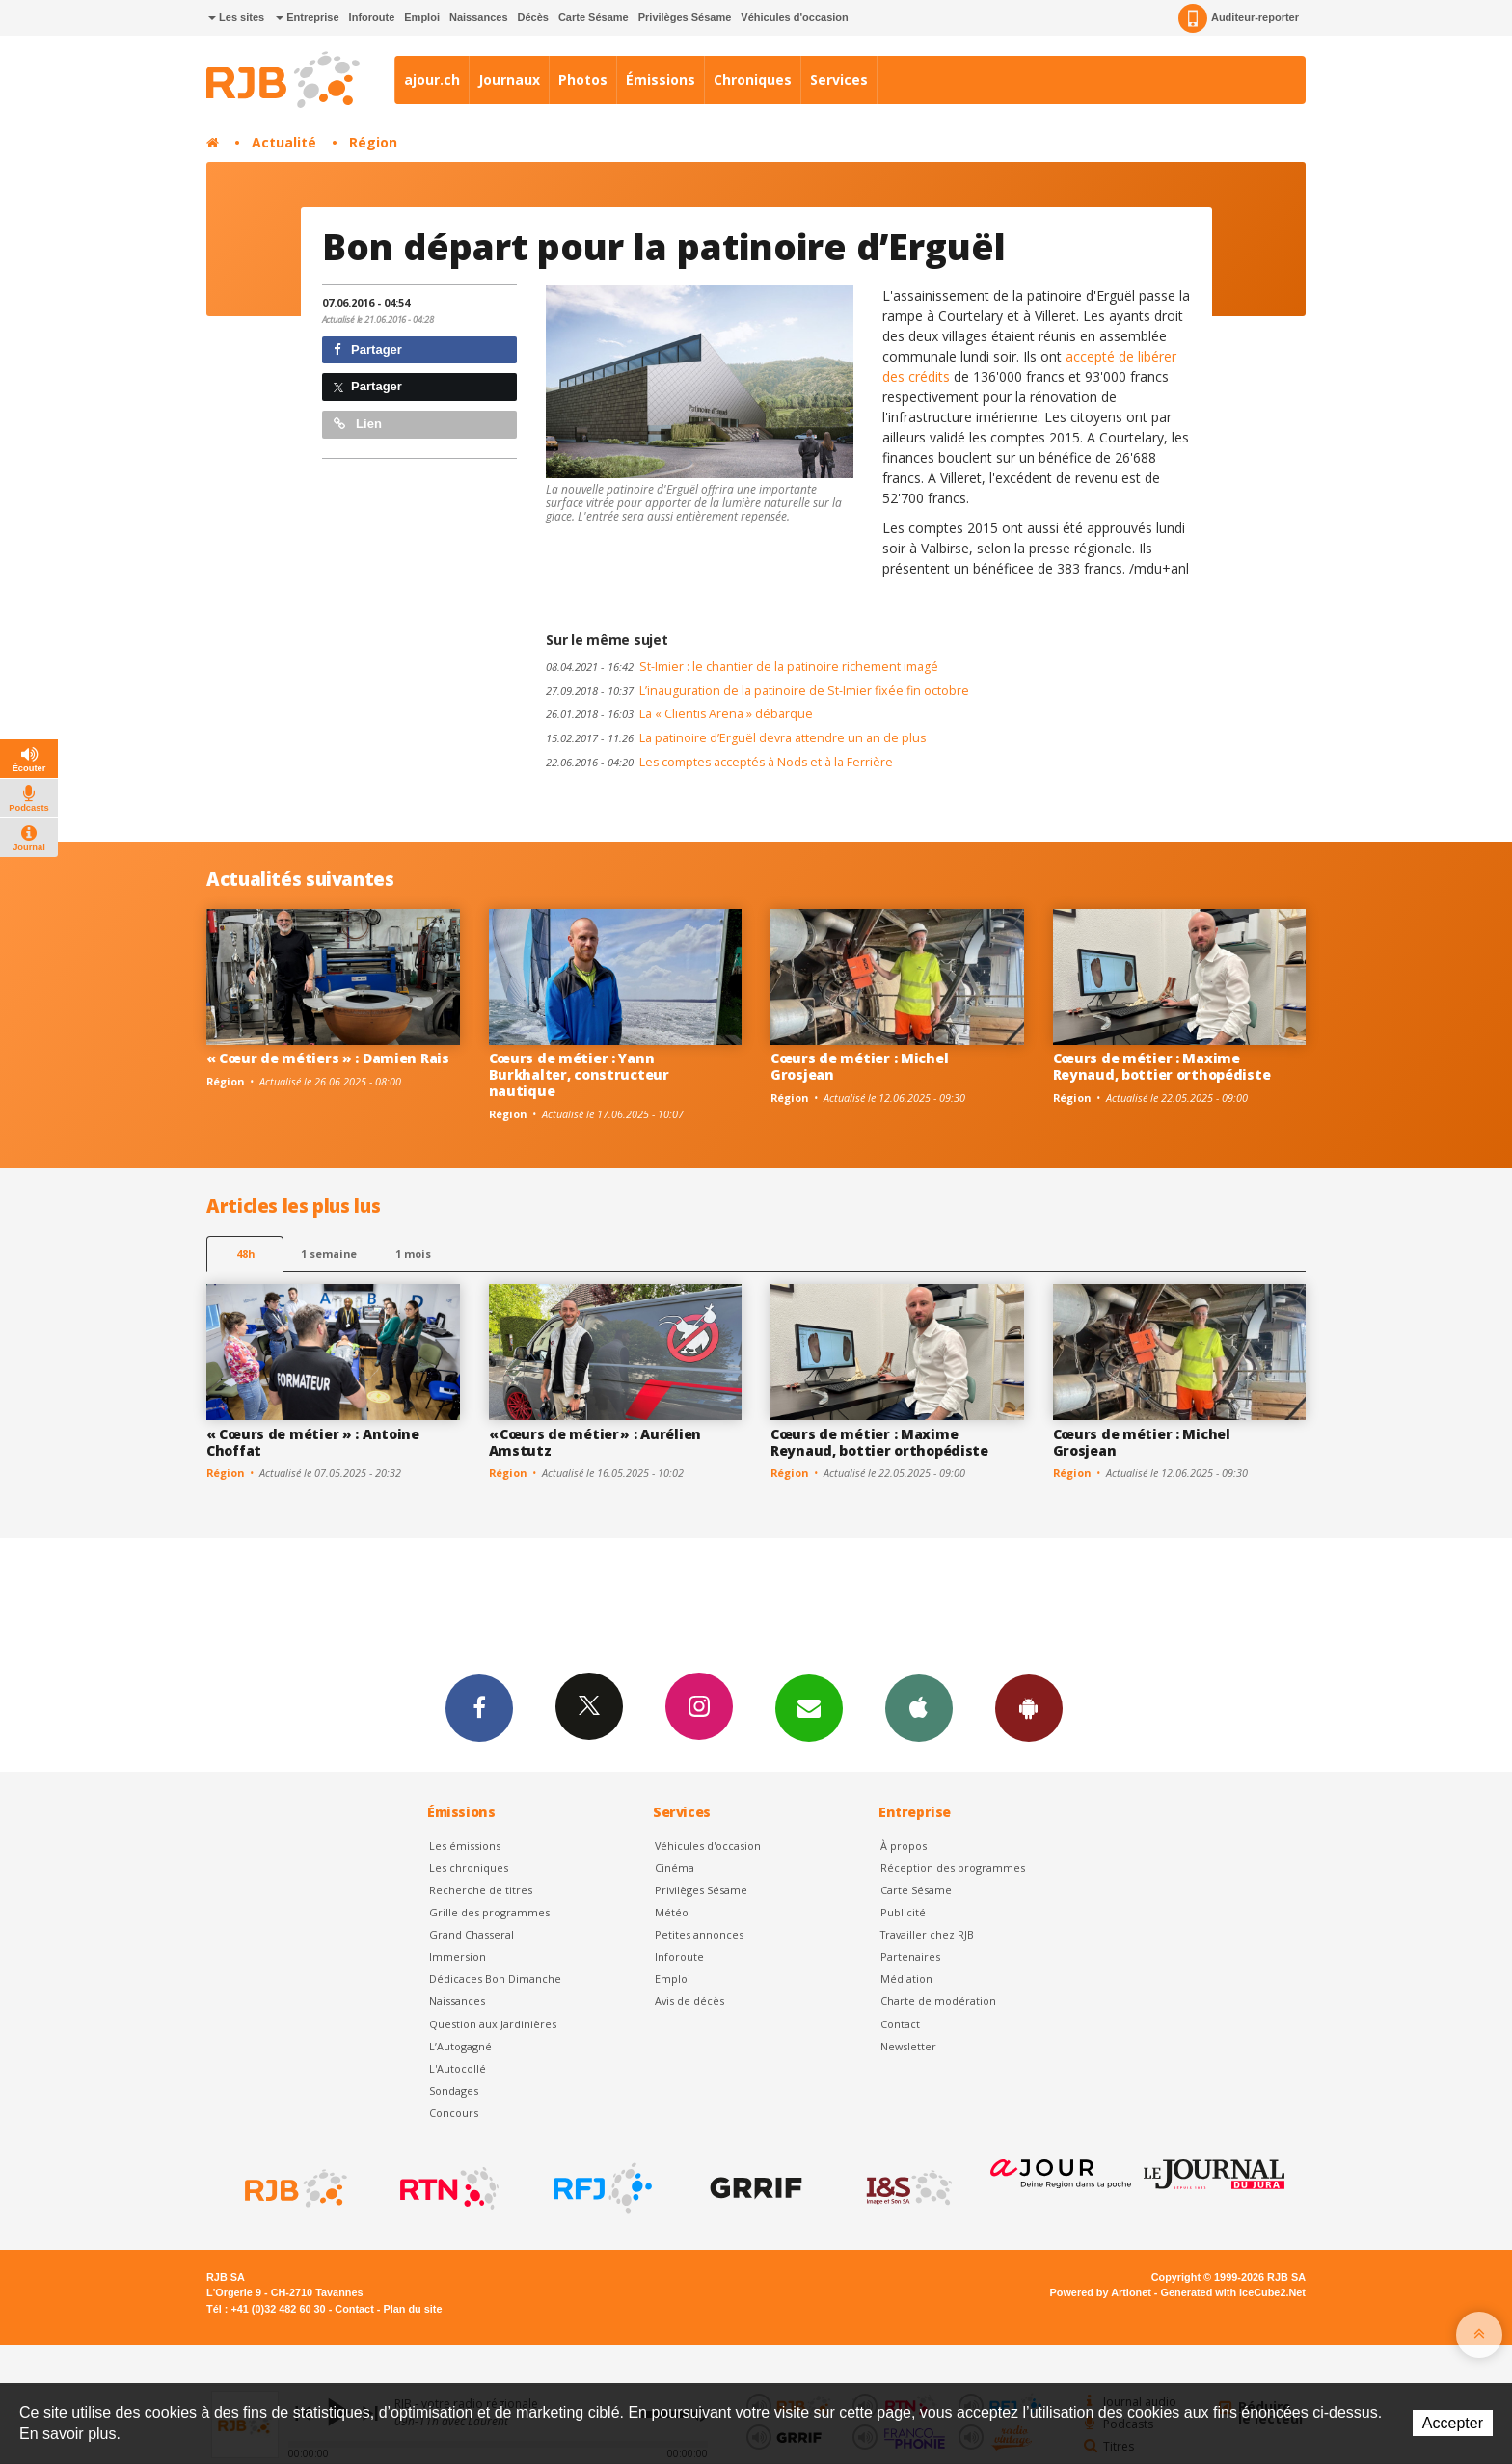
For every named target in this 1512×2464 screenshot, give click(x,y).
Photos (583, 79)
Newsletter (908, 2046)
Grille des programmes (489, 1912)
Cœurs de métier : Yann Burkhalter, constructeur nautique (579, 1074)
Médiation (906, 1978)
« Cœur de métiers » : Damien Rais (327, 1058)
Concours (453, 2112)
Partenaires (910, 1956)
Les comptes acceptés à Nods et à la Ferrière (719, 762)
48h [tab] (245, 1253)
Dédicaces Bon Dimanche (495, 1978)
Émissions (660, 79)
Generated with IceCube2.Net (1233, 2292)
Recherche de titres (480, 1890)
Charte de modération (938, 2001)
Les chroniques (468, 1867)
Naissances (478, 17)
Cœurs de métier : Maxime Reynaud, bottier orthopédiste (1162, 1066)
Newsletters (809, 1707)
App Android (1029, 1707)
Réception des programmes (952, 1867)
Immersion (457, 1956)
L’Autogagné (460, 2046)
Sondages (453, 2090)
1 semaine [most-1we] (329, 1253)
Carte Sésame (593, 17)
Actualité (284, 142)
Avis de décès (689, 2001)
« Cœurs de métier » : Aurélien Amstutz (595, 1442)
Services (839, 79)
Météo (671, 1912)
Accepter (1452, 2423)
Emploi (422, 17)
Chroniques (753, 79)
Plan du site (412, 2309)
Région (373, 142)
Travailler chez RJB (927, 1934)
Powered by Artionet (1100, 2292)
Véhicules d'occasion (794, 17)
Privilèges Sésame (685, 17)
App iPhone (919, 1707)
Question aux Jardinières (492, 2024)
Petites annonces (699, 1934)
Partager (368, 349)
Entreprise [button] (307, 17)
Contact (900, 2024)
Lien (358, 423)
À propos (903, 1845)
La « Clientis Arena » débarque (679, 714)
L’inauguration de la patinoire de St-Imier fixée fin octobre (757, 691)
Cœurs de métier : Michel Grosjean (859, 1066)
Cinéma (674, 1867)
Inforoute (372, 17)
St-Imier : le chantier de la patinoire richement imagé (742, 666)
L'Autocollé (457, 2068)
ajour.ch (432, 79)
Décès (533, 17)
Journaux (509, 79)
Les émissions (464, 1845)
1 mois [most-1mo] (413, 1253)
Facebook (479, 1707)
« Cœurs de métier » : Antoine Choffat (312, 1442)
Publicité (903, 1912)
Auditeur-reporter (1238, 18)
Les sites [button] (236, 17)
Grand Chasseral (471, 1934)
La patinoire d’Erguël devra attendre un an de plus (736, 738)
